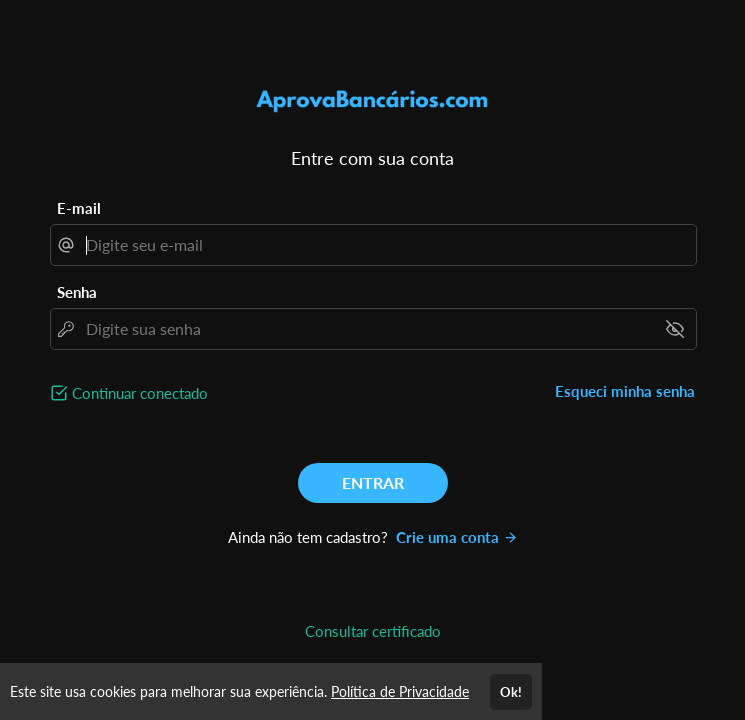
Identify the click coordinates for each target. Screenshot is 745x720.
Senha (77, 292)
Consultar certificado (373, 631)
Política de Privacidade (400, 691)
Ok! (511, 692)
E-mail (79, 208)
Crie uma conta (457, 537)
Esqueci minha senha (625, 391)
